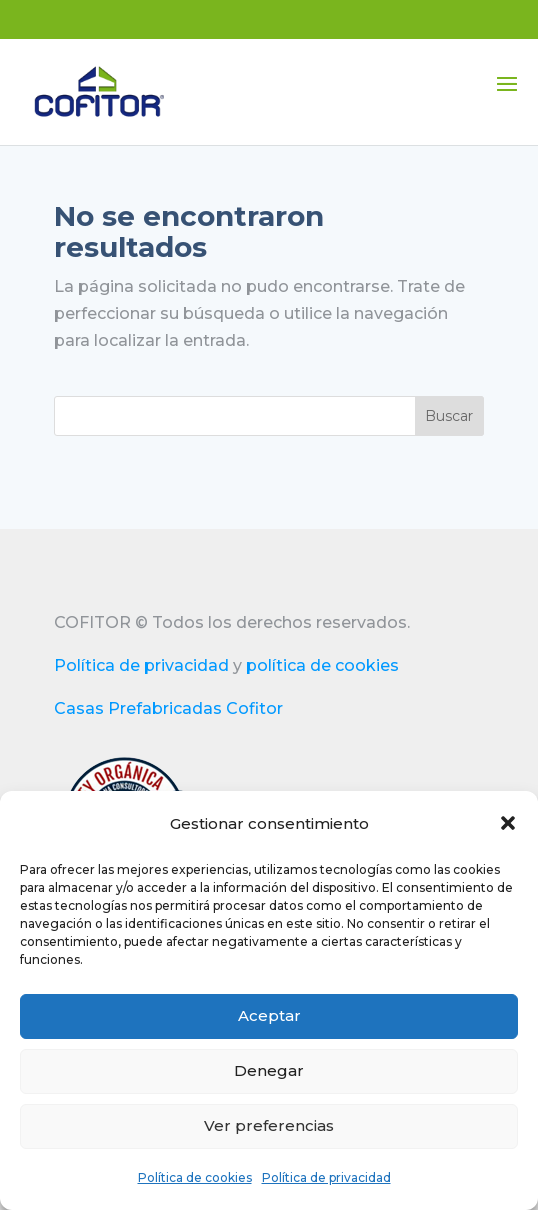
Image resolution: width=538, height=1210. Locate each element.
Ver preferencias (269, 1125)
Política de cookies (195, 1177)
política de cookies (322, 665)
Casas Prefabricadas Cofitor (168, 708)
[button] (508, 823)
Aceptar (269, 1015)
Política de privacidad (326, 1177)
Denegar (269, 1070)
